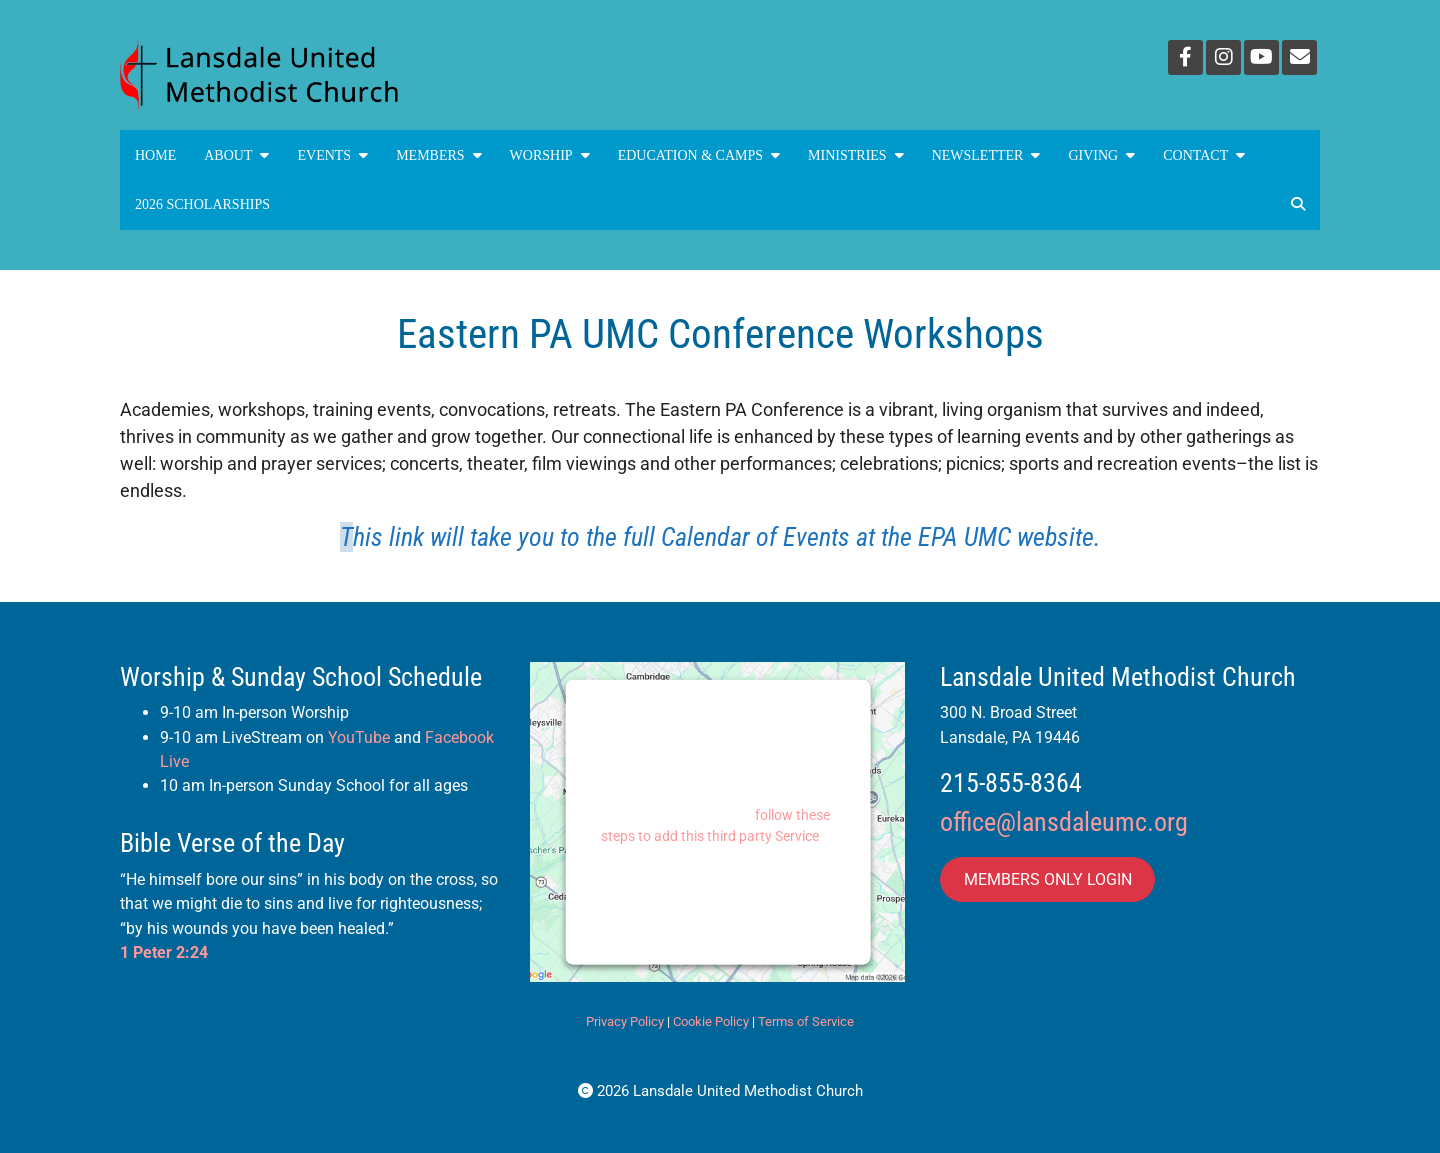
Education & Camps (699, 155)
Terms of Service (806, 1021)
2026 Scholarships (202, 204)
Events (332, 155)
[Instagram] (1223, 57)
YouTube (359, 737)
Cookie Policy (711, 1021)
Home (155, 155)
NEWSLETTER (986, 155)
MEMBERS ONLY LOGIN (1048, 879)
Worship (550, 155)
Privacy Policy (625, 1021)
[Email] (1299, 57)
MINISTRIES (856, 155)
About (236, 155)
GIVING (1101, 155)
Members (438, 155)
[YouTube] (1261, 57)
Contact (1204, 155)
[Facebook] (1185, 57)
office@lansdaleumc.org (1064, 822)
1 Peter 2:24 (164, 952)
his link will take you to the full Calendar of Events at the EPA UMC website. (727, 537)
